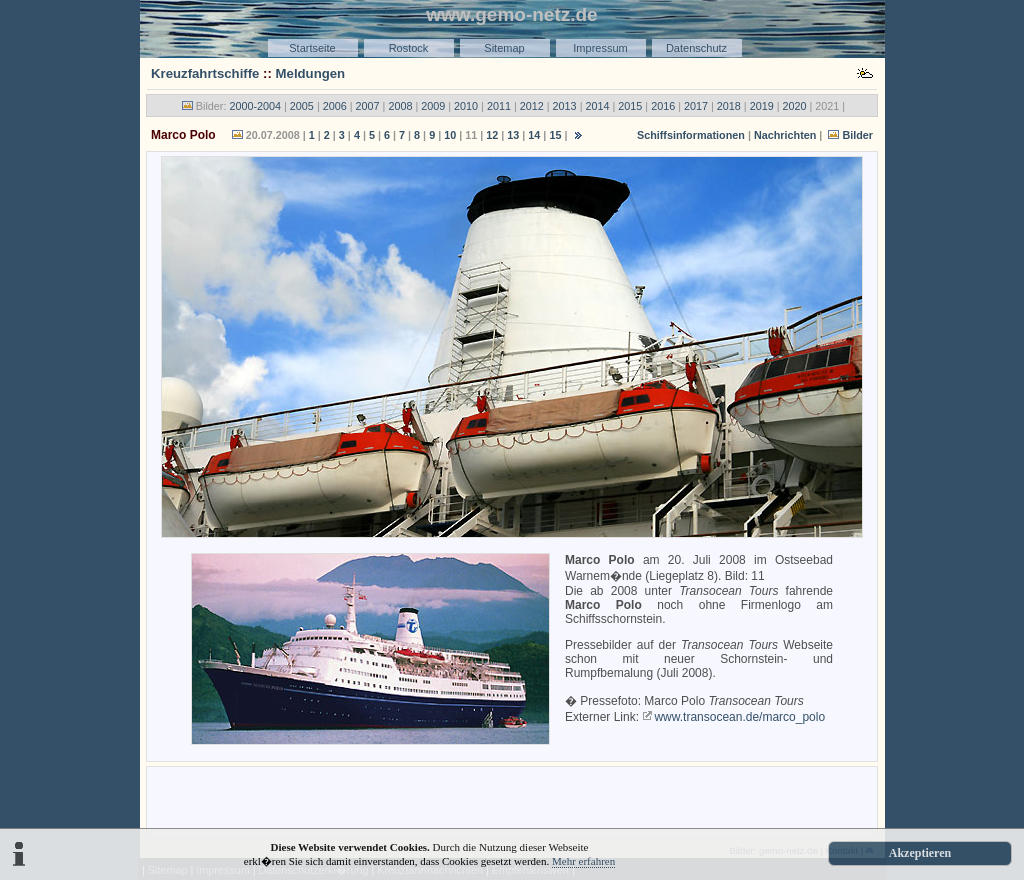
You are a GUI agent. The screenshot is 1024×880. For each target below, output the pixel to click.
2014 (597, 106)
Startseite (312, 48)
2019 (762, 106)
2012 (532, 106)
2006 (335, 106)
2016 (663, 106)
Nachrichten (785, 135)
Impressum (600, 48)
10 (450, 135)
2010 (466, 106)
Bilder (857, 135)
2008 (400, 106)
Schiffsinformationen (691, 135)
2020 (795, 106)
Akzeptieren (920, 853)
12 (492, 135)
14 (534, 135)
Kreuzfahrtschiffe (205, 73)
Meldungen (311, 73)
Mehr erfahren (583, 861)
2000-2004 (255, 106)
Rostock (409, 48)
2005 (302, 106)
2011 (499, 106)
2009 (433, 106)
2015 (630, 106)
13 (513, 135)
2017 (696, 106)
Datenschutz (696, 48)
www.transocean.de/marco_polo (739, 717)
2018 (729, 106)
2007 (368, 106)
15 (555, 135)
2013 (565, 106)
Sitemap (504, 48)
